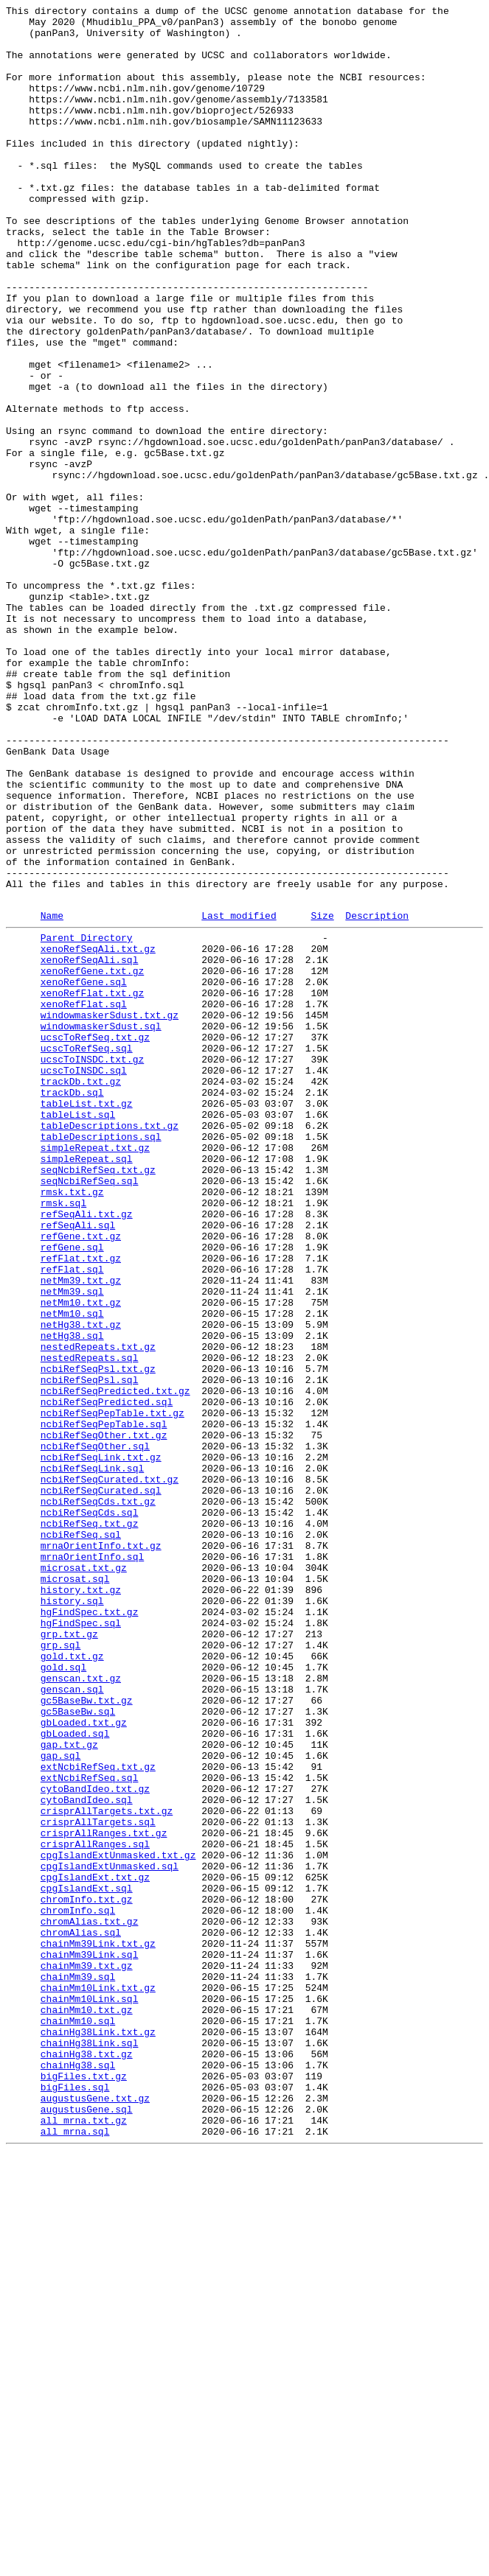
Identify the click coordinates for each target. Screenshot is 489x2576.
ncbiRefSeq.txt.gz (90, 1823)
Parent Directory (87, 1120)
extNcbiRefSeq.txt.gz (98, 2115)
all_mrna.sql (75, 2553)
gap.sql (61, 2102)
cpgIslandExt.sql (87, 2261)
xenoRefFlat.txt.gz (92, 1187)
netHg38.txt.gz (81, 1585)
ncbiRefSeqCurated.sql (101, 1784)
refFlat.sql (72, 1518)
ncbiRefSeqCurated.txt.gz (109, 1770)
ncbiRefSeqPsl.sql (90, 1651)
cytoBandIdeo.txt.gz (95, 2142)
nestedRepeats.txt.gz (98, 1611)
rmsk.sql (63, 1439)
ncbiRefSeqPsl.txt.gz (98, 1638)
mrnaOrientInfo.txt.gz (101, 1850)
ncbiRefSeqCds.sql (90, 1810)
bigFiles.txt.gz (84, 2486)
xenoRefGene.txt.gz (92, 1160)
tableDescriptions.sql (101, 1359)
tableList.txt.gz (87, 1319)
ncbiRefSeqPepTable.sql (104, 1704)
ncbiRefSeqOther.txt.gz (104, 1717)
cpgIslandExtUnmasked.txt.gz (118, 2221)
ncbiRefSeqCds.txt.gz (98, 1797)
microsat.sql (75, 1890)
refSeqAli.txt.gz (87, 1452)
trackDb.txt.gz (81, 1293)
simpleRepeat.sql (87, 1386)
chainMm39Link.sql (90, 2341)
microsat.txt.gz (84, 1876)
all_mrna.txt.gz (84, 2540)
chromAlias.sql (81, 2314)
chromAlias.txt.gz (90, 2301)
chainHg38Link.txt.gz (98, 2433)
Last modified (238, 1096)
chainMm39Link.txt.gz (98, 2327)
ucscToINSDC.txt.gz (92, 1266)
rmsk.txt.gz (72, 1425)
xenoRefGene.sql (84, 1173)
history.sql (72, 1916)
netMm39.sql (72, 1545)
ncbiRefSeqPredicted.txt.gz (115, 1664)
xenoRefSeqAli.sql (90, 1147)
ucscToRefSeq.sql (87, 1253)
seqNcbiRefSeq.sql (90, 1412)
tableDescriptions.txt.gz (109, 1346)
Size (322, 1096)
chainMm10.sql (78, 2420)
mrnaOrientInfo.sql (92, 1863)
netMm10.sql (72, 1571)
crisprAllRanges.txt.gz (104, 2195)
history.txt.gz (81, 1903)
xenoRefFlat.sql (84, 1200)
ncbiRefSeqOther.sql (95, 1730)
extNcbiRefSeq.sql (90, 2128)
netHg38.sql (72, 1598)
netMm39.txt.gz (81, 1532)
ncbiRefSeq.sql (81, 1837)
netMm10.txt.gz (81, 1558)
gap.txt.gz (69, 2089)
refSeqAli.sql (78, 1465)
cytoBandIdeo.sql (87, 2155)
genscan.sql (72, 2022)
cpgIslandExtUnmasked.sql (109, 2234)
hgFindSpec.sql (81, 1943)
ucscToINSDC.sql (84, 1280)
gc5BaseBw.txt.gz (87, 2036)
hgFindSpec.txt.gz (90, 1929)
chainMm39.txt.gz (87, 2354)
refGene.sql (72, 1492)
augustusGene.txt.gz (95, 2513)
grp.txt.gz (69, 1956)
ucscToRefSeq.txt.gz (95, 1240)
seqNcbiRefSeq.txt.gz (98, 1399)
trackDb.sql (72, 1306)
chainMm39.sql (78, 2367)
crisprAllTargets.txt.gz (107, 2168)
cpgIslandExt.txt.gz (95, 2248)
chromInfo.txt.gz (87, 2274)
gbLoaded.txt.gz (84, 2062)
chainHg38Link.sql (90, 2447)
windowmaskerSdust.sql (101, 1226)
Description (377, 1096)
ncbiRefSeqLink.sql (92, 1757)
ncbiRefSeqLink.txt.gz (101, 1744)
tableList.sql (78, 1333)
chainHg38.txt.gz (87, 2460)
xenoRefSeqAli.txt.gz (98, 1134)
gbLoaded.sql (75, 2075)
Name (52, 1096)
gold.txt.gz (72, 1982)
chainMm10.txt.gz (87, 2407)
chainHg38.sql (78, 2473)
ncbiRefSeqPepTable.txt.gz (112, 1691)
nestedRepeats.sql (90, 1624)
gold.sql (63, 1996)
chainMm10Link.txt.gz (98, 2380)
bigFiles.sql (75, 2500)
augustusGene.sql (87, 2526)
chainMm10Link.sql (90, 2394)
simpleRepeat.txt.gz (95, 1372)
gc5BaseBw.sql (78, 2049)
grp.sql (61, 1969)
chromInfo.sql (78, 2288)
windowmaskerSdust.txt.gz (109, 1213)
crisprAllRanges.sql (95, 2208)
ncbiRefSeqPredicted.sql (107, 1677)
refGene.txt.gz (81, 1478)
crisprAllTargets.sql (98, 2181)
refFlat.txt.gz (81, 1505)
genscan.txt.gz (81, 2009)
